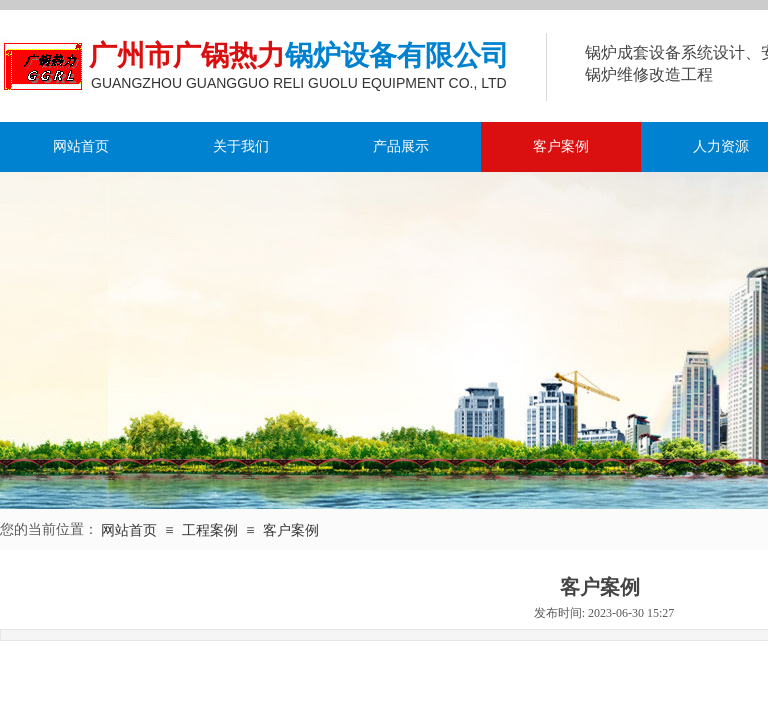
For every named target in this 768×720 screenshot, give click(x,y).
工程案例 (210, 530)
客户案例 (561, 146)
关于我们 (241, 146)
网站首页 (81, 146)
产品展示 (401, 146)
